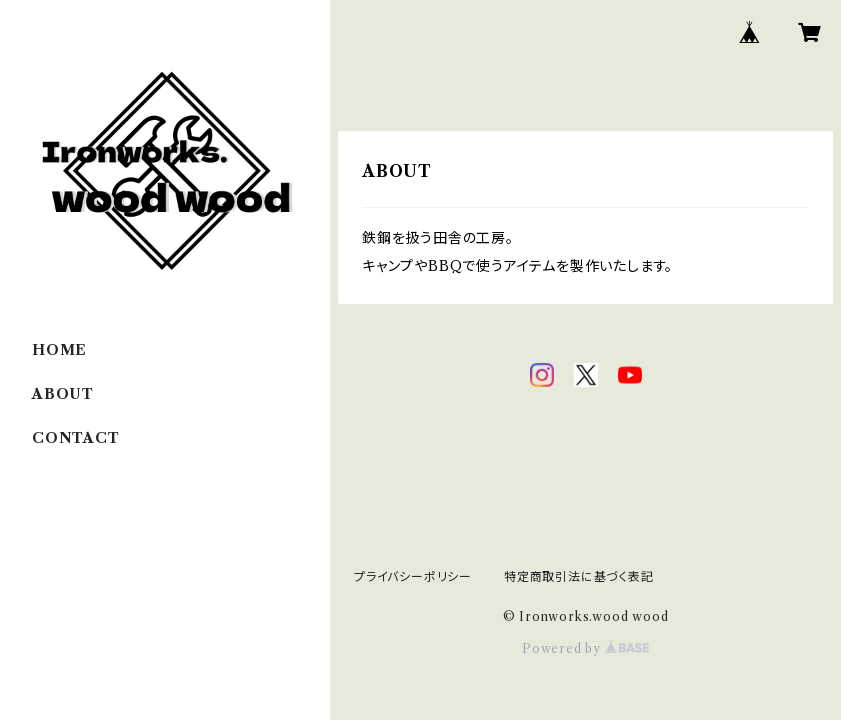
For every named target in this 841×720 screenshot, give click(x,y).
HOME (59, 350)
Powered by (585, 648)
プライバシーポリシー (413, 576)
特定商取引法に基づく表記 (579, 576)
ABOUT (63, 394)
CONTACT (76, 438)
